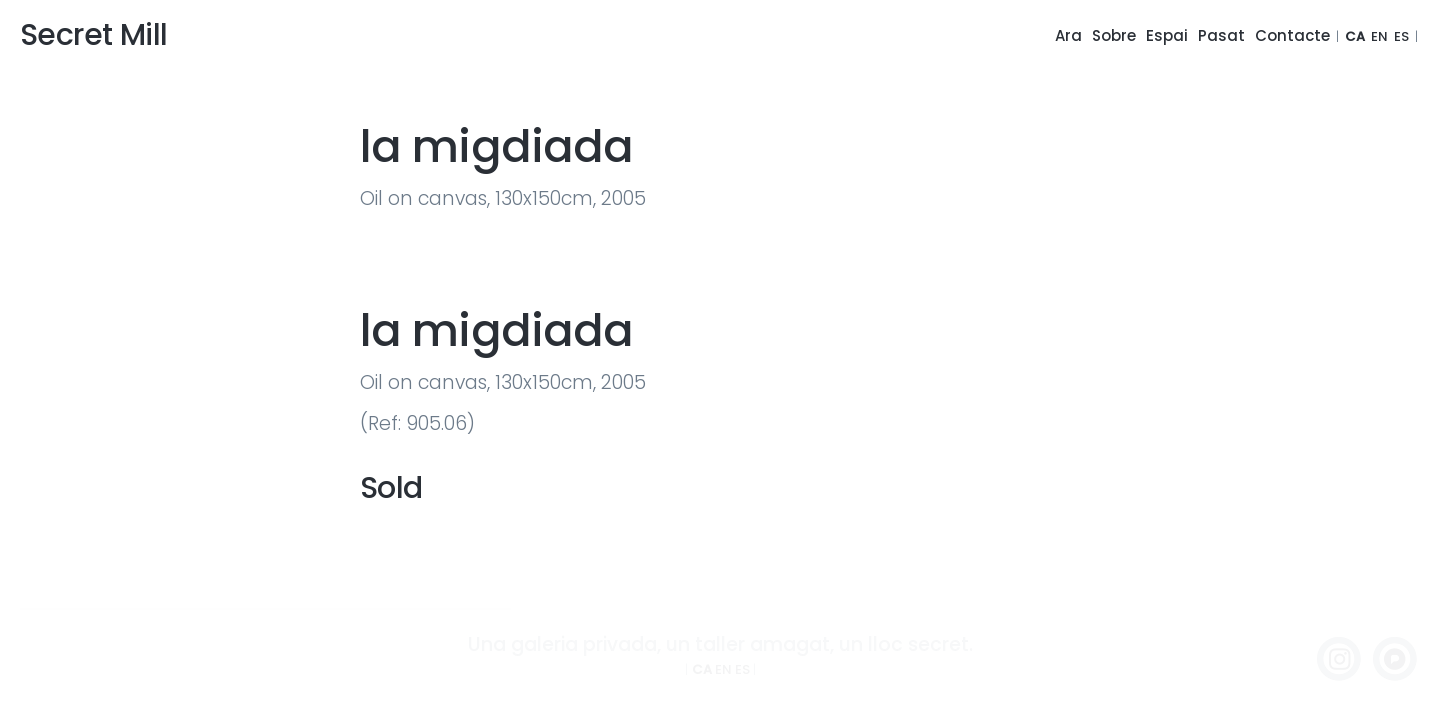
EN (1379, 36)
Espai (1167, 35)
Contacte (1292, 35)
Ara (1068, 35)
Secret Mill (93, 35)
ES (1401, 36)
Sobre (1114, 35)
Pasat (1221, 35)
